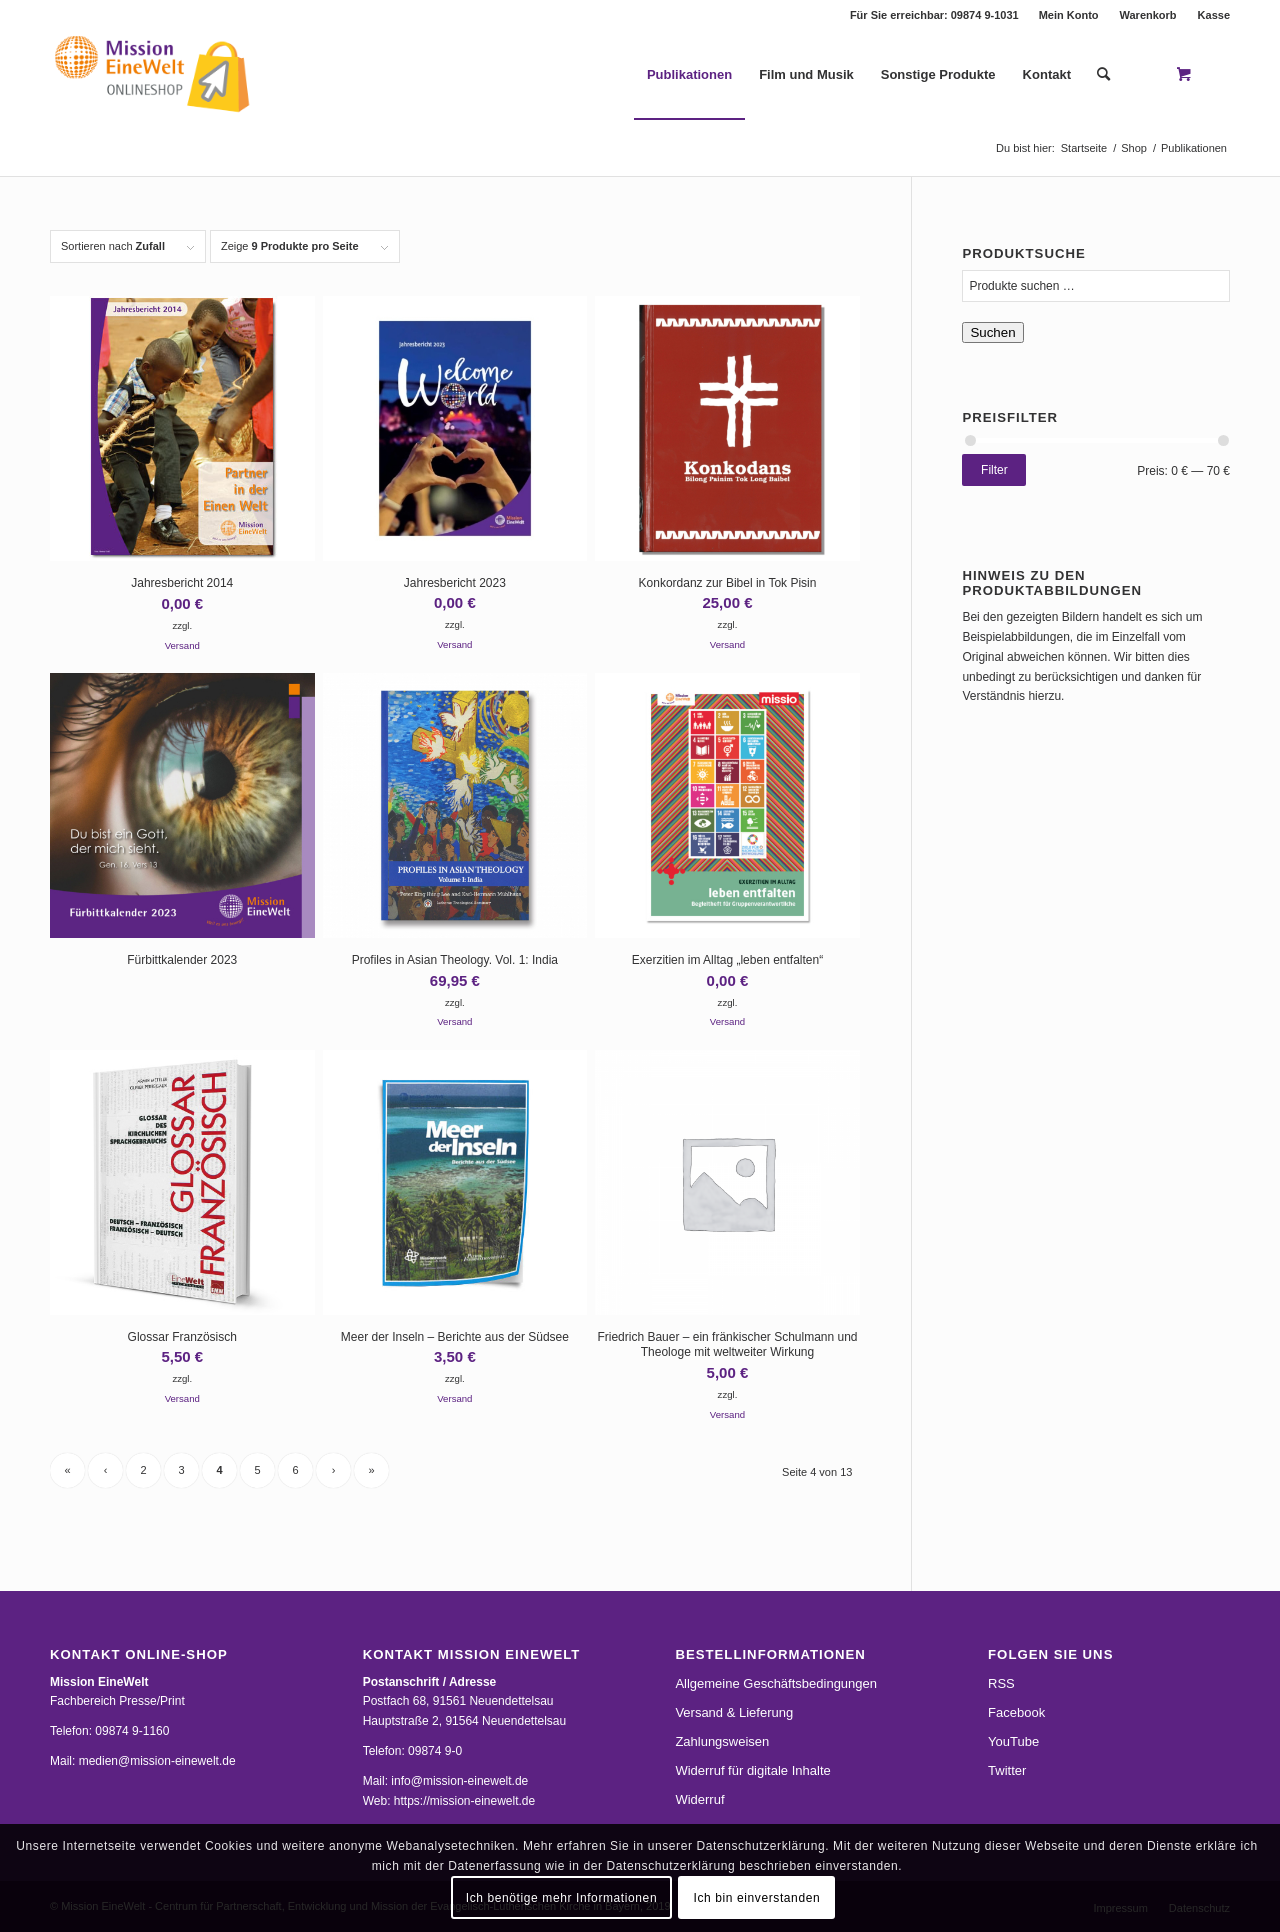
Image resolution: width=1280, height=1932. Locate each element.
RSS (1001, 1683)
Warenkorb (1148, 15)
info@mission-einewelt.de (459, 1781)
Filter (994, 470)
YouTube (1013, 1741)
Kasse (1214, 15)
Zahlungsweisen (722, 1741)
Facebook (1016, 1712)
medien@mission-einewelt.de (157, 1761)
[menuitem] (1069, 15)
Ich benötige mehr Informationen (561, 1898)
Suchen (992, 332)
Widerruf (699, 1799)
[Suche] (1103, 75)
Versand (182, 645)
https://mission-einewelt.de (464, 1801)
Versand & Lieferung (734, 1712)
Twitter (1007, 1770)
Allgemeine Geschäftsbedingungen (776, 1683)
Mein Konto (1069, 15)
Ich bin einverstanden (757, 1898)
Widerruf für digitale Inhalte (752, 1770)
